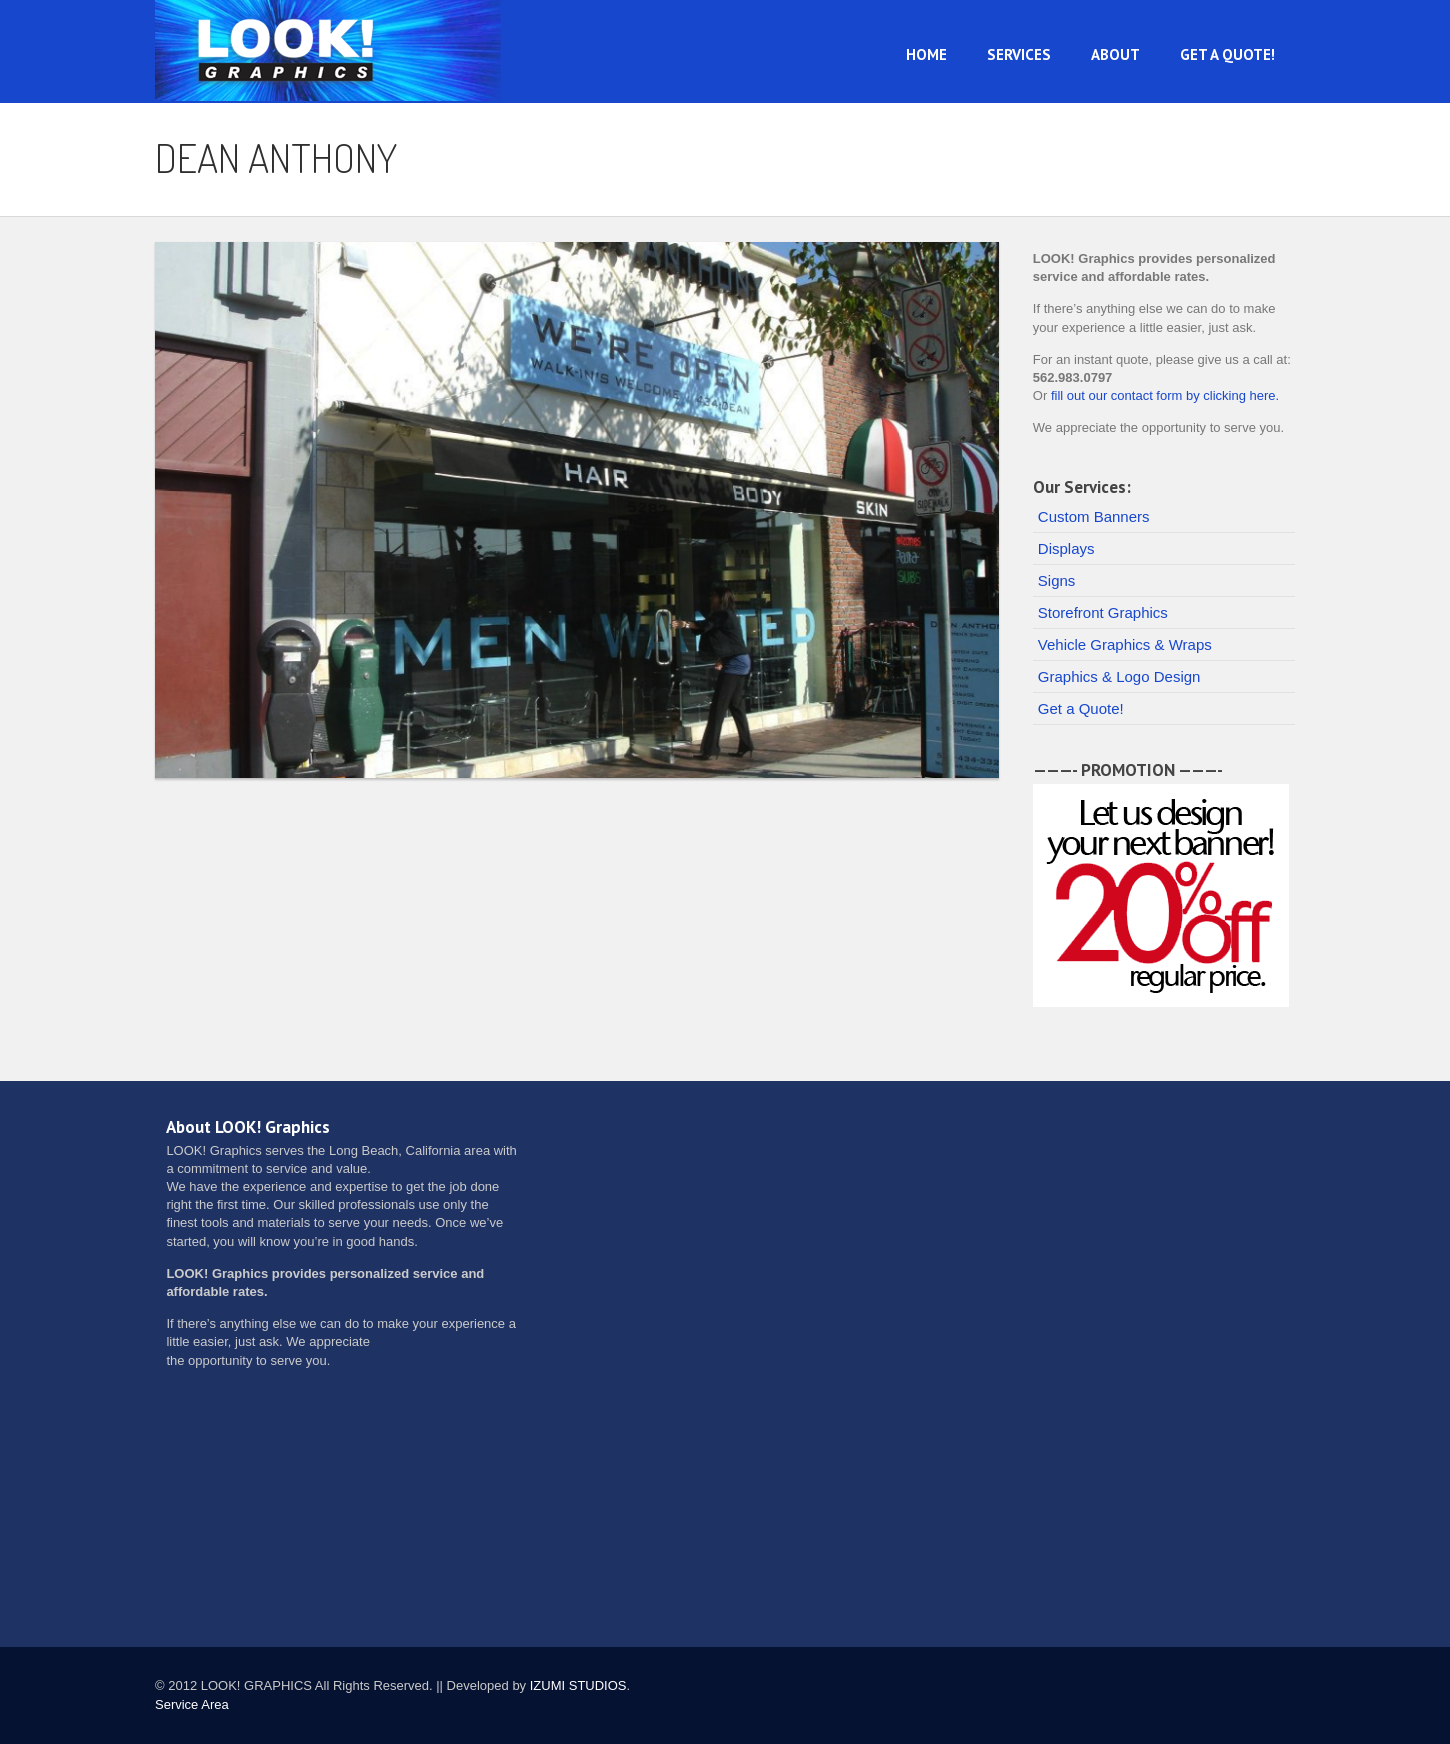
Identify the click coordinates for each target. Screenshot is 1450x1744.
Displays (1066, 548)
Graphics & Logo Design (1119, 676)
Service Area (192, 1704)
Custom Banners (1094, 516)
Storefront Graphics (1103, 612)
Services (1019, 54)
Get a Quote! (1227, 54)
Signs (1057, 580)
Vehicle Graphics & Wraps (1125, 644)
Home (926, 54)
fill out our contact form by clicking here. (1165, 395)
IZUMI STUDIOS (578, 1685)
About (1115, 54)
